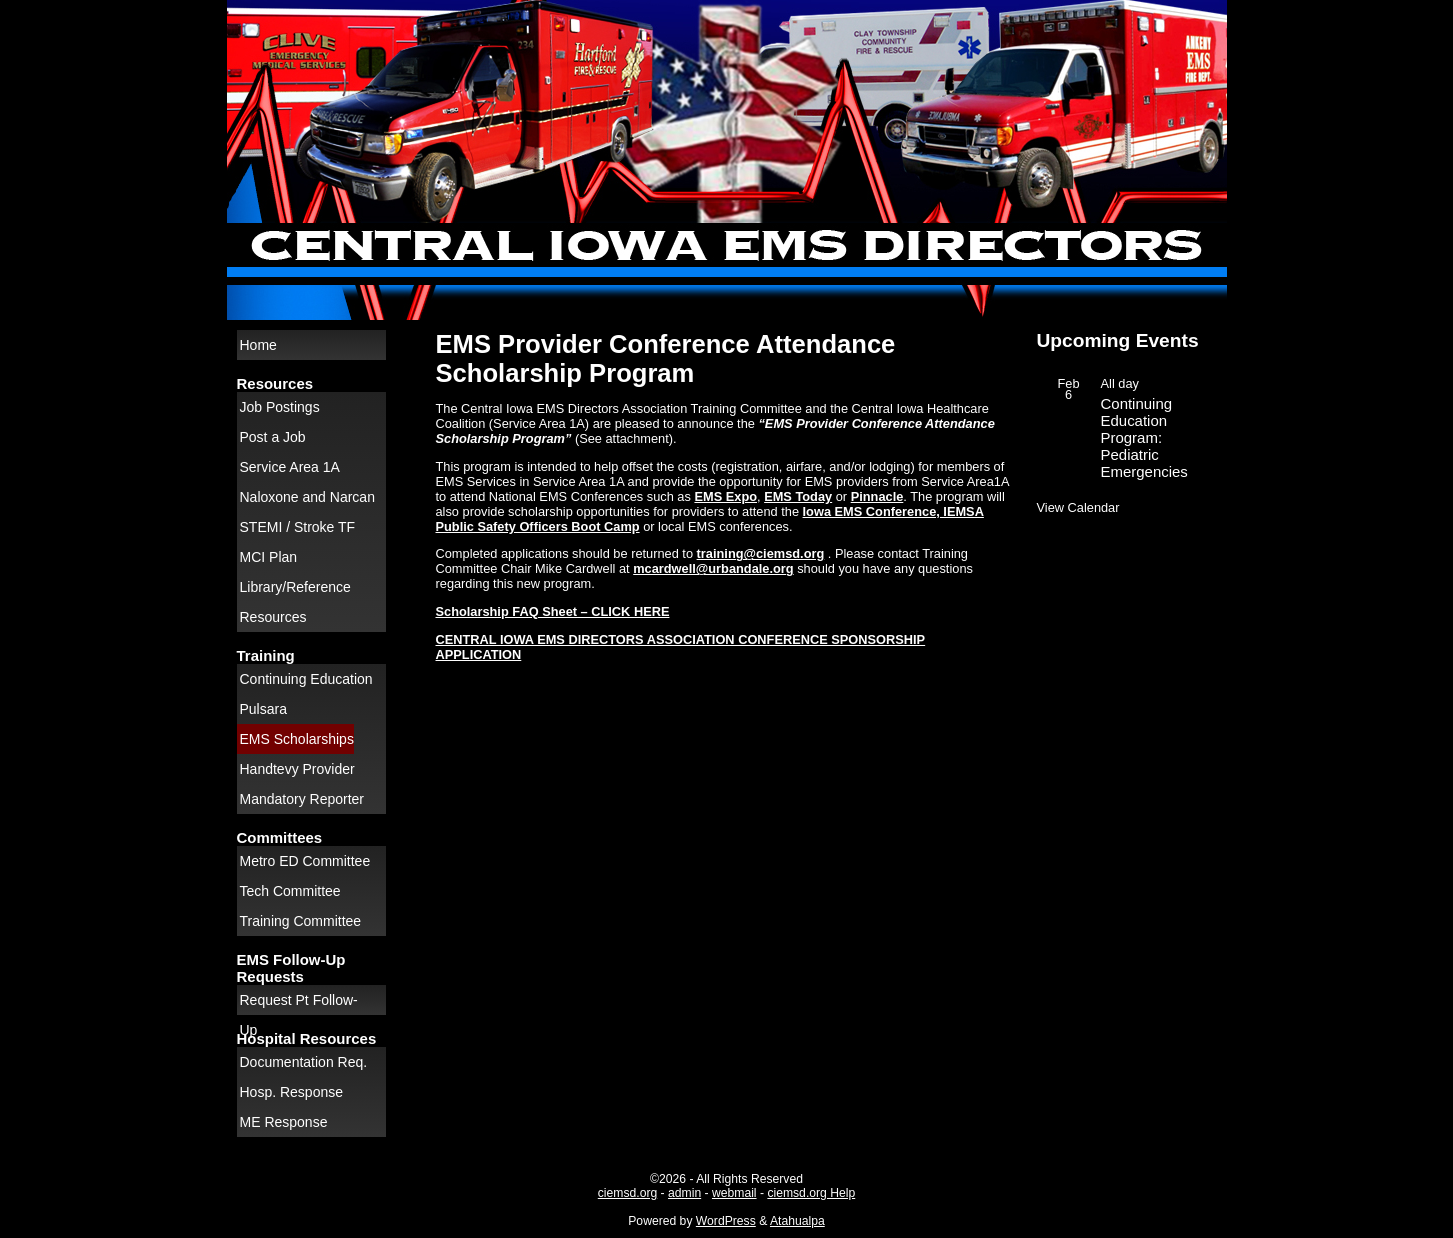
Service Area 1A (290, 467)
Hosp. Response (292, 1092)
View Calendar (1078, 507)
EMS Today (798, 496)
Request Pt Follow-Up (299, 1003)
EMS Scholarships (297, 739)
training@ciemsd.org (761, 553)
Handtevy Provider (297, 769)
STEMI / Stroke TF (298, 527)
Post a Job (273, 437)
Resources (273, 617)
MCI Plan (269, 557)
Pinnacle (877, 496)
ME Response (284, 1122)
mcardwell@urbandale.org (713, 568)
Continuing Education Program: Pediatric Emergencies (1144, 437)
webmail (734, 1193)
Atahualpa (797, 1221)
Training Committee (301, 921)
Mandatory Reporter (302, 799)
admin (684, 1193)
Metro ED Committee (305, 861)
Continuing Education (306, 679)
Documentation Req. (304, 1062)
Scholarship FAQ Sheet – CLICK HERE (553, 611)
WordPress (726, 1221)
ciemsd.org (627, 1193)
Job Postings (280, 407)
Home (258, 345)
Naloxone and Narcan (307, 497)
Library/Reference (295, 587)
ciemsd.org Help (811, 1193)
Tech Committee (290, 891)
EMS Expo (725, 496)
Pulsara (263, 709)
